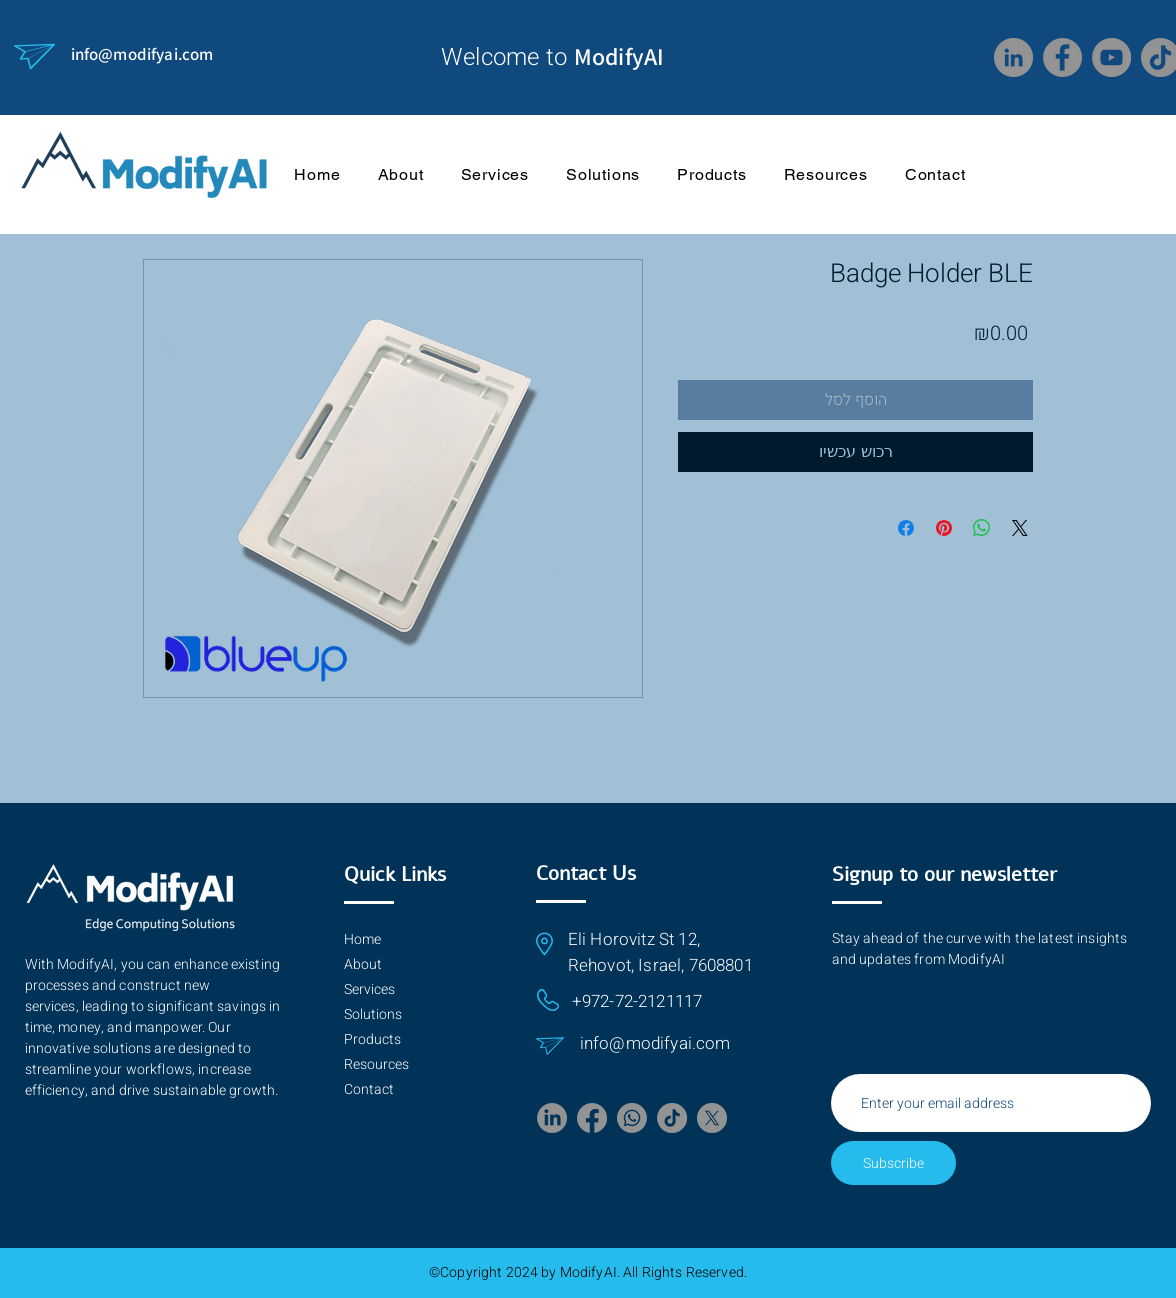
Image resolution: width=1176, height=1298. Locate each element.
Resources (376, 1064)
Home (362, 939)
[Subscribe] (893, 1163)
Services (369, 989)
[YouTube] (1111, 57)
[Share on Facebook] (906, 528)
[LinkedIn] (1013, 57)
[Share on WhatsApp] (982, 528)
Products (372, 1039)
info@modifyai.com (142, 54)
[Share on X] (1020, 528)
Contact (369, 1089)
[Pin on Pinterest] (944, 528)
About (363, 964)
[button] (825, 174)
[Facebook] (1062, 57)
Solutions (373, 1014)
